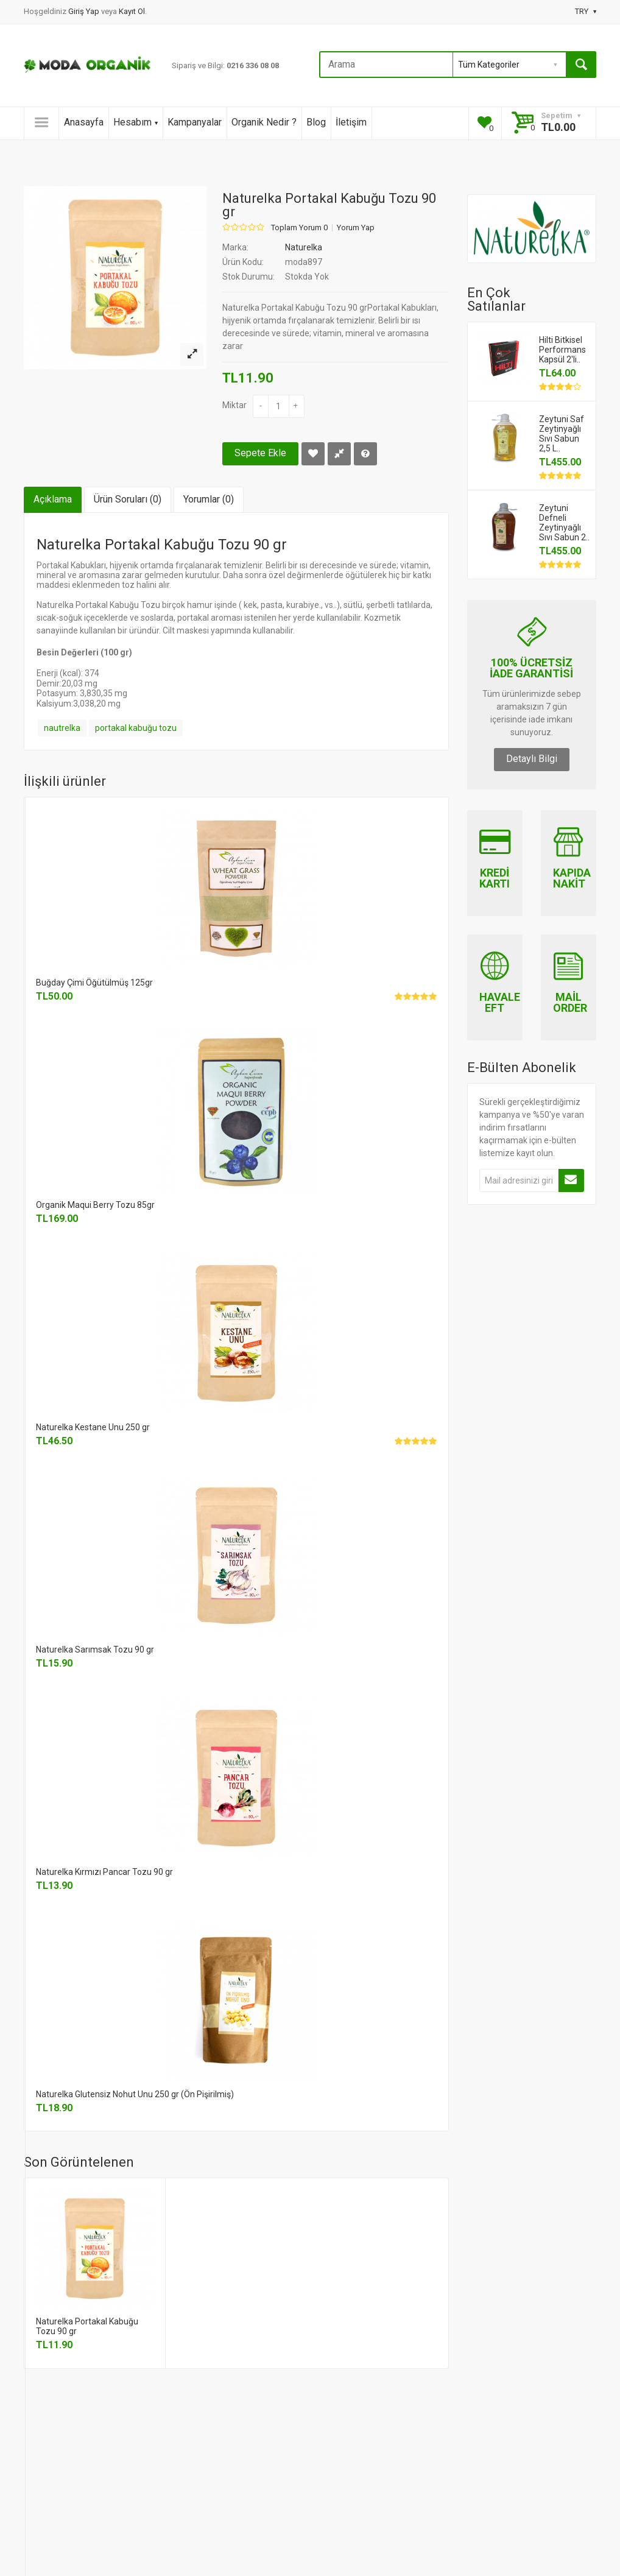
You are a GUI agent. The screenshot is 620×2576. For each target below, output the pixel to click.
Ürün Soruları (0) (127, 499)
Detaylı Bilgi (531, 758)
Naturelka (303, 247)
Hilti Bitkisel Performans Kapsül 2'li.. (562, 349)
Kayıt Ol (132, 11)
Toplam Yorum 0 (299, 227)
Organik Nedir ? (264, 122)
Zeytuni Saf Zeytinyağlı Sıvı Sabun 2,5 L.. (561, 433)
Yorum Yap (356, 227)
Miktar (234, 405)
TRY (585, 11)
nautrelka (62, 728)
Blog (316, 122)
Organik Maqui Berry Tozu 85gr (95, 1205)
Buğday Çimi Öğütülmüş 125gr (94, 982)
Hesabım (135, 122)
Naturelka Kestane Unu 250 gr (93, 1427)
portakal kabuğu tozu (136, 728)
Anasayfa (84, 122)
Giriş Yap (84, 11)
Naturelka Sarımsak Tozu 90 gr (95, 1649)
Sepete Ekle (260, 453)
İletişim (351, 122)
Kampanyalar (194, 122)
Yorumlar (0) (208, 499)
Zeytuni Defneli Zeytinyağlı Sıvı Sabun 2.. (564, 522)
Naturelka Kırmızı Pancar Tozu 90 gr (104, 1872)
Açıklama (52, 499)
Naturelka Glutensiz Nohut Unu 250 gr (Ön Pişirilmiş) (135, 2094)
